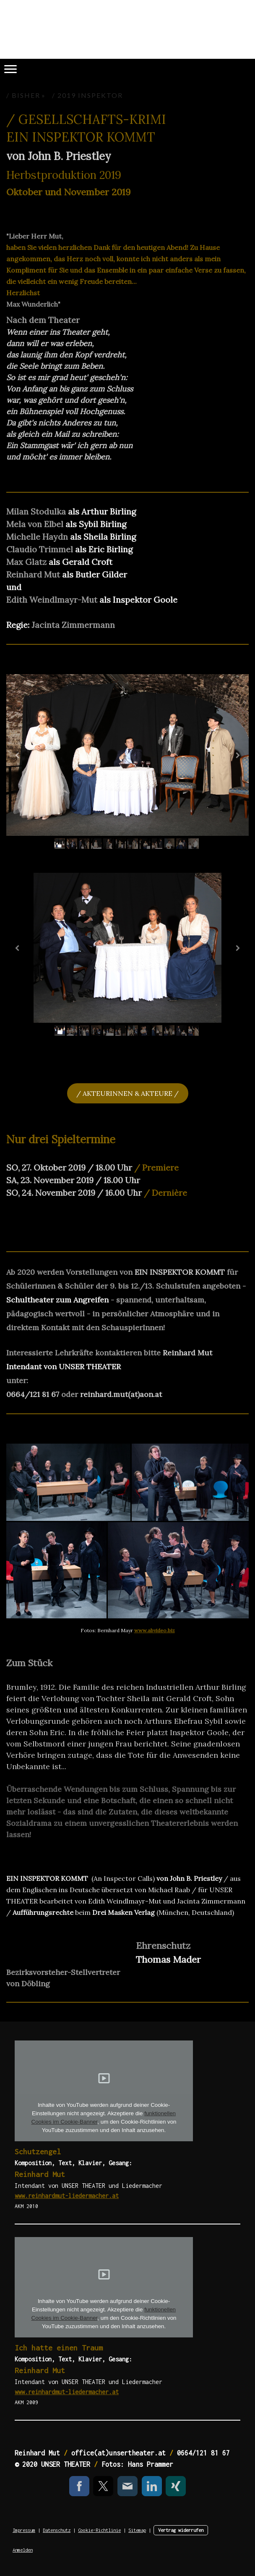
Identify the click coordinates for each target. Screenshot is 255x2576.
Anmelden (23, 2549)
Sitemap (137, 2530)
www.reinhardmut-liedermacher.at (67, 2195)
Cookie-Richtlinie (99, 2530)
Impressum (24, 2530)
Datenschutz (56, 2530)
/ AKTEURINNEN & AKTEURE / (127, 1093)
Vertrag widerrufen (180, 2530)
